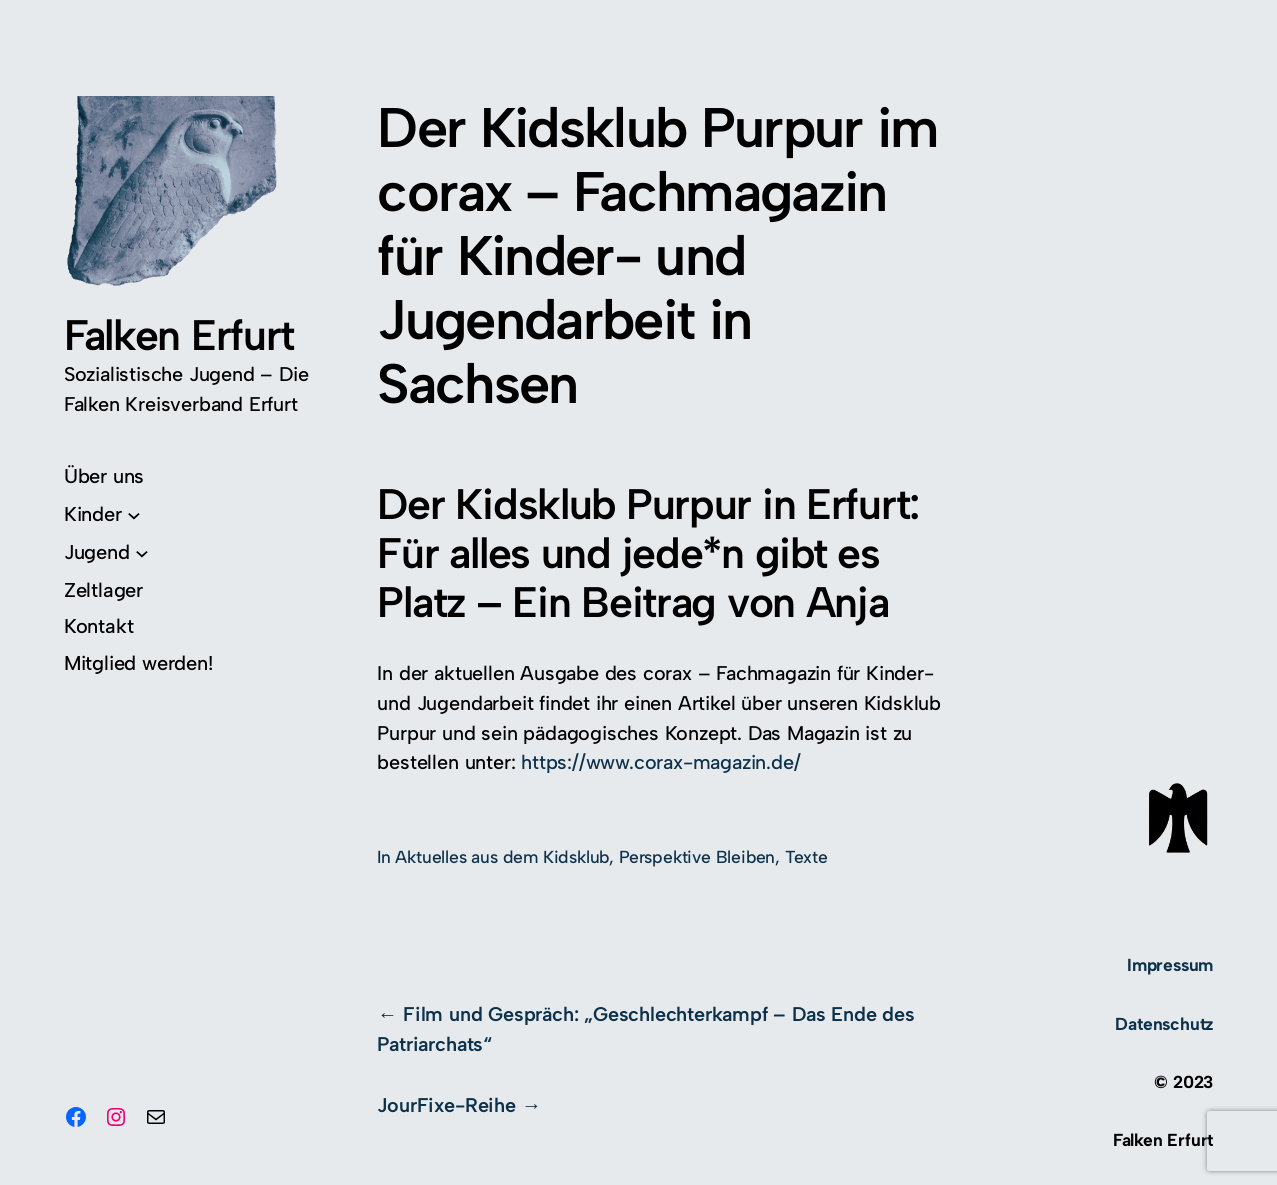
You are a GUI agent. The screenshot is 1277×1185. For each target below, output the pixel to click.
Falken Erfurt (179, 335)
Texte (806, 856)
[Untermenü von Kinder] (102, 514)
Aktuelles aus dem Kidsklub (502, 856)
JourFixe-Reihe (446, 1105)
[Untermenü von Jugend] (106, 552)
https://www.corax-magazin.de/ (660, 762)
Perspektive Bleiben (697, 856)
